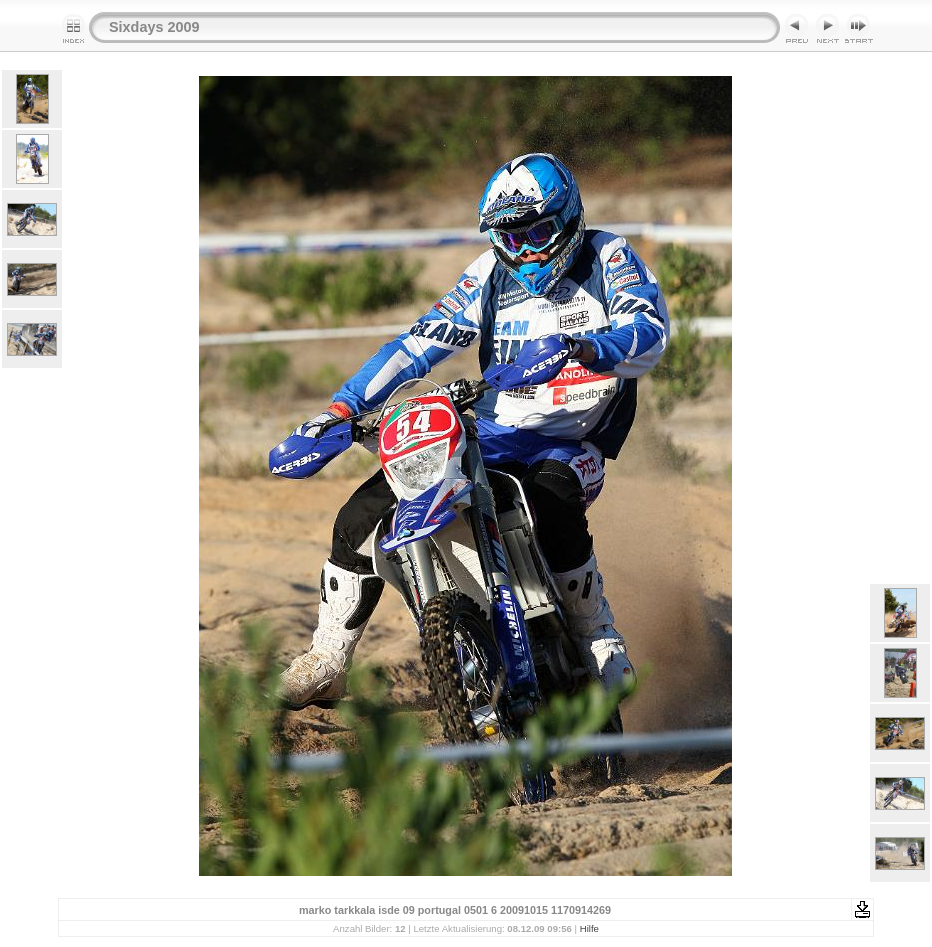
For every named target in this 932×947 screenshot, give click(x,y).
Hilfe (589, 928)
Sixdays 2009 (154, 27)
